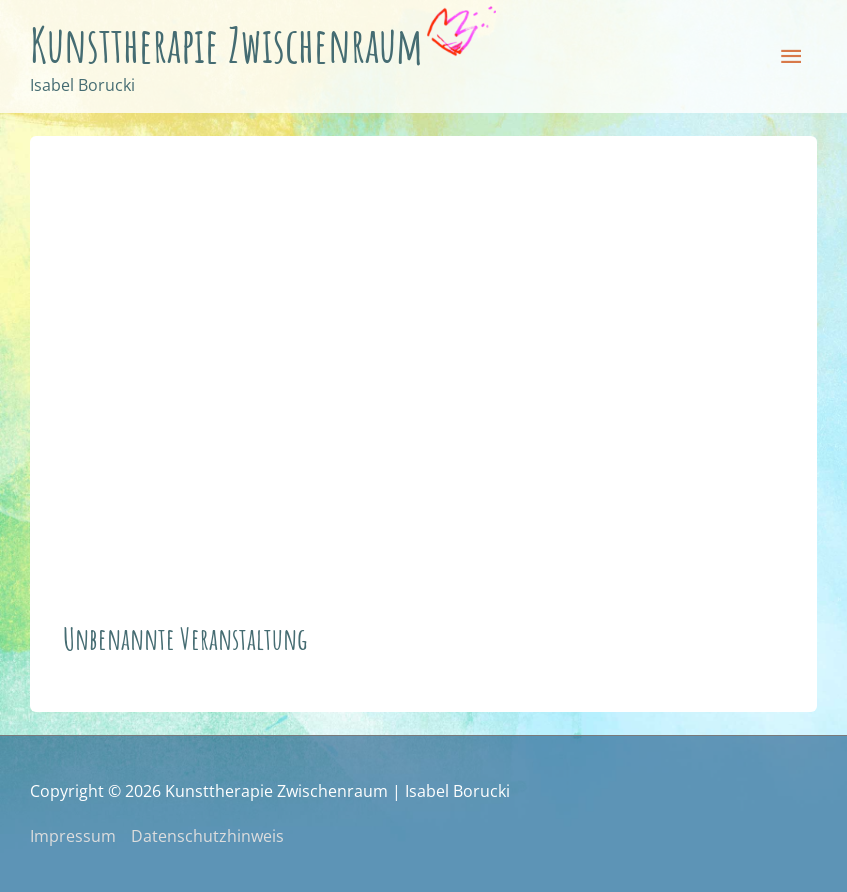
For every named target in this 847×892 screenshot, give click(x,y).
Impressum (73, 836)
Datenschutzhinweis (207, 836)
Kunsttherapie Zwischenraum (226, 44)
